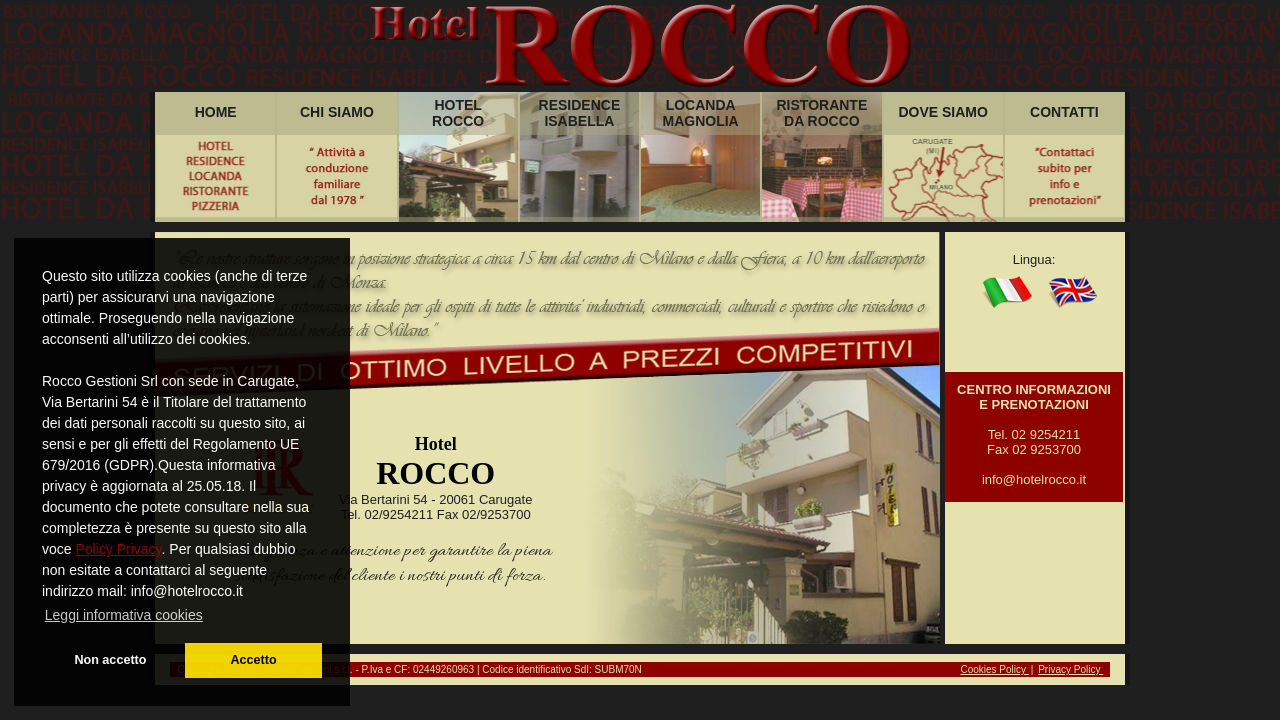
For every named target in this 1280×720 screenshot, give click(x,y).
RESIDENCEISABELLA (580, 113)
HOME (216, 112)
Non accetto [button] (110, 660)
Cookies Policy (994, 669)
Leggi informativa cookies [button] (124, 615)
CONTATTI (1064, 112)
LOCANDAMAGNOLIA (701, 113)
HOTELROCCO (458, 113)
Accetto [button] (253, 660)
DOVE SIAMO (942, 112)
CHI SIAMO (337, 112)
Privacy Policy (1070, 669)
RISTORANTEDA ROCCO (822, 113)
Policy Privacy (118, 549)
